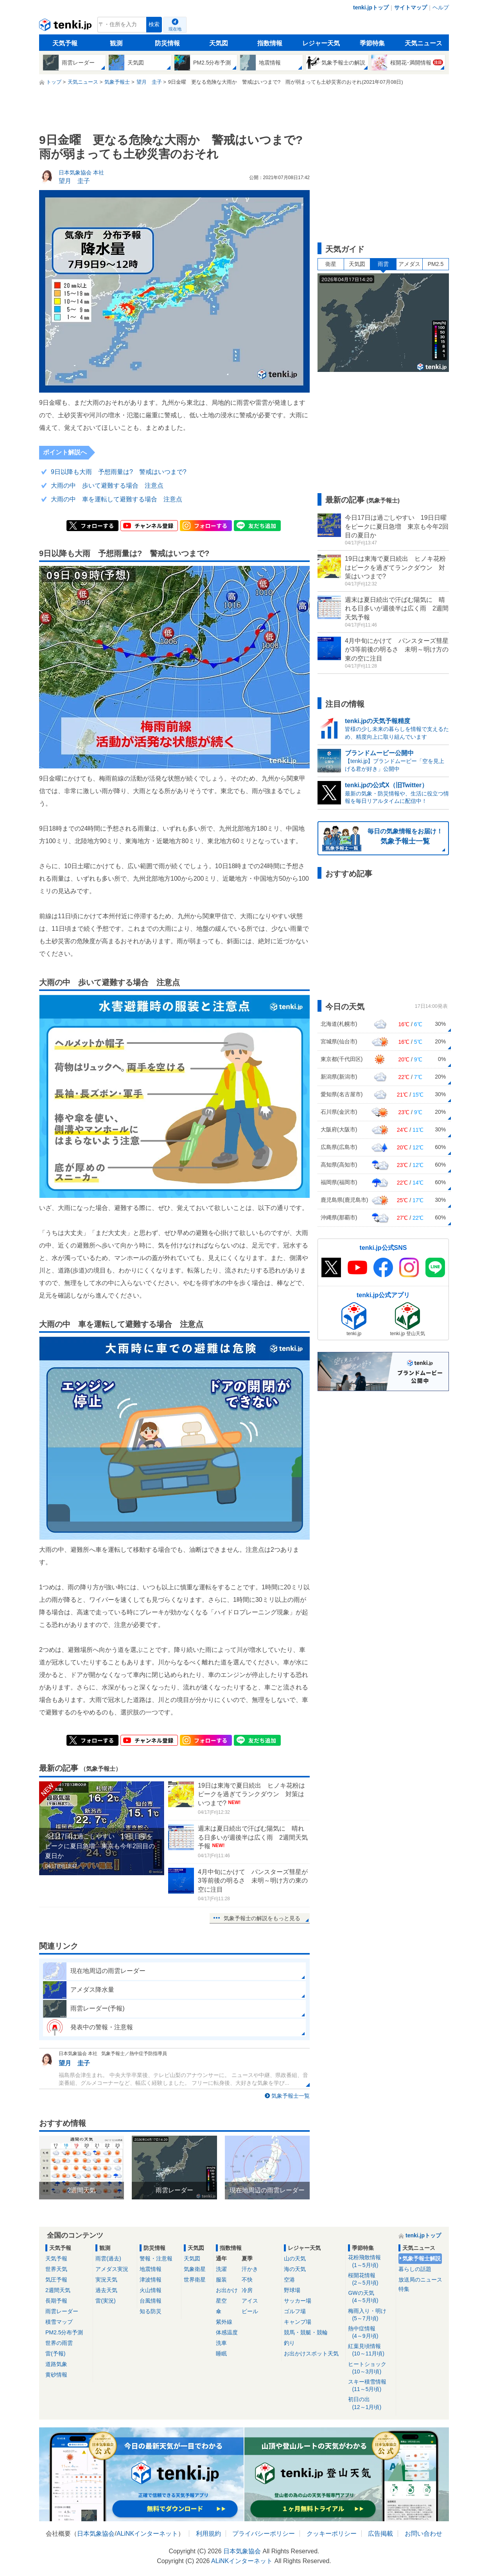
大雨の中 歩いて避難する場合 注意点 (107, 485)
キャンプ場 (297, 2322)
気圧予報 (56, 2279)
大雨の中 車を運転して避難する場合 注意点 (116, 499)
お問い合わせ (423, 2533)
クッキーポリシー (332, 2533)
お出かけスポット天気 (311, 2353)
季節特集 (372, 43)
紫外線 (224, 2322)
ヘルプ (440, 7)
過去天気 (106, 2290)
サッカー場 (297, 2301)
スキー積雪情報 (370, 2386)
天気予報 (64, 43)
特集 (403, 2289)
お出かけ (227, 2290)
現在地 (175, 29)
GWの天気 (370, 2297)
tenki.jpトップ (371, 7)
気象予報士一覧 (290, 2096)
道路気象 (56, 2364)
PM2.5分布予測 (64, 2332)
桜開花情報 (370, 2279)
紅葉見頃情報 (370, 2350)
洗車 (221, 2343)
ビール (250, 2311)
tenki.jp (66, 26)
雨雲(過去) (108, 2258)
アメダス (409, 264)
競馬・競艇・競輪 (306, 2332)
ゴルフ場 (295, 2311)
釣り (289, 2343)
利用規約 (208, 2533)
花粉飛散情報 (370, 2261)
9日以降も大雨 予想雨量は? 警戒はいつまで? (119, 472)
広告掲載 (380, 2533)
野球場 (292, 2290)
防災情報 (167, 43)
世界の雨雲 (59, 2343)
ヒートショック (370, 2368)
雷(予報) (55, 2353)
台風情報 (150, 2301)
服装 (221, 2279)
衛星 (330, 264)
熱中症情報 (370, 2332)
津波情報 (150, 2279)
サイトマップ (410, 7)
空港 (289, 2279)
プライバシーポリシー (263, 2533)
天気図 (218, 43)
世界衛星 (195, 2279)
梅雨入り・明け (370, 2315)
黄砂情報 (56, 2374)
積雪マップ (59, 2322)
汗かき (250, 2269)
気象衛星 (195, 2269)
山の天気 (295, 2258)
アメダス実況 (111, 2269)
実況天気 (106, 2279)
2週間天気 (57, 2290)
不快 (247, 2279)
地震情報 (150, 2269)
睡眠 (221, 2353)
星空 (221, 2301)
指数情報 (269, 43)
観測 (116, 43)
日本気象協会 (96, 2533)
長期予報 (56, 2301)
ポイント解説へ (65, 452)
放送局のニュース (420, 2279)
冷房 (247, 2290)
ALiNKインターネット (147, 2533)
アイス (250, 2301)
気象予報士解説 (421, 2258)
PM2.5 (435, 264)
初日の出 (370, 2403)
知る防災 (150, 2311)
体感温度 (227, 2332)
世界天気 (56, 2269)
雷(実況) (105, 2301)
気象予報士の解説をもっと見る (262, 1918)
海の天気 (295, 2269)
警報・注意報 (156, 2258)
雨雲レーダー (61, 2311)
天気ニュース (423, 43)
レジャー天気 (321, 43)
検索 (154, 24)
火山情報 (150, 2290)
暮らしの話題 (414, 2269)
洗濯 (221, 2269)
